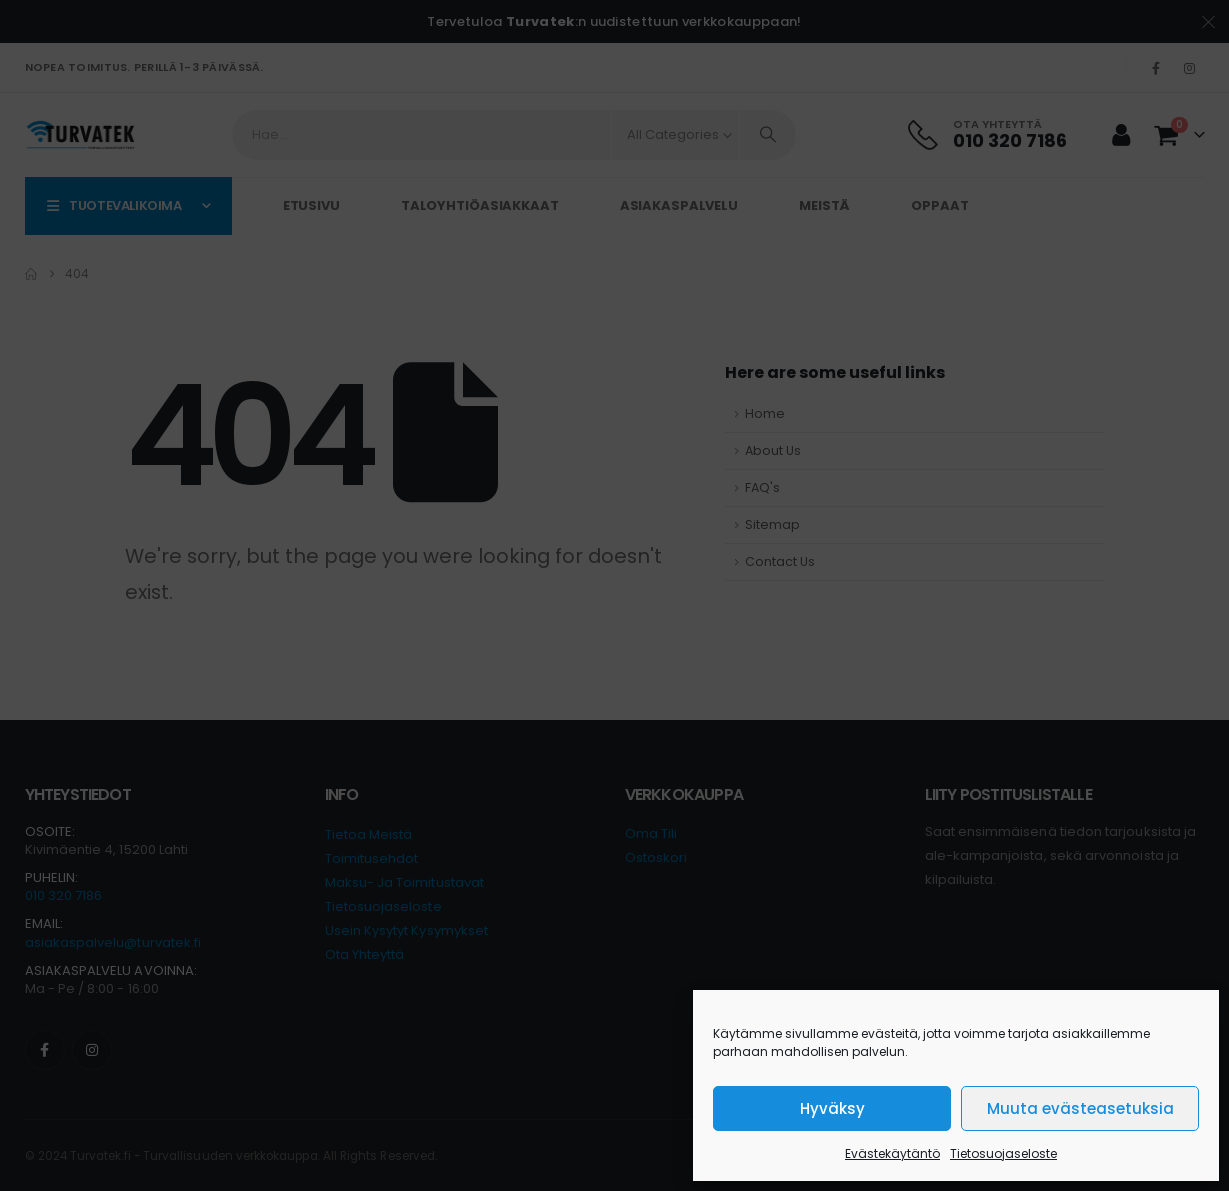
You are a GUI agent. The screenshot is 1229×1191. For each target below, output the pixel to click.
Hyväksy (832, 1108)
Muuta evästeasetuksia (1080, 1108)
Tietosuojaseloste (1003, 1153)
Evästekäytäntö (892, 1153)
